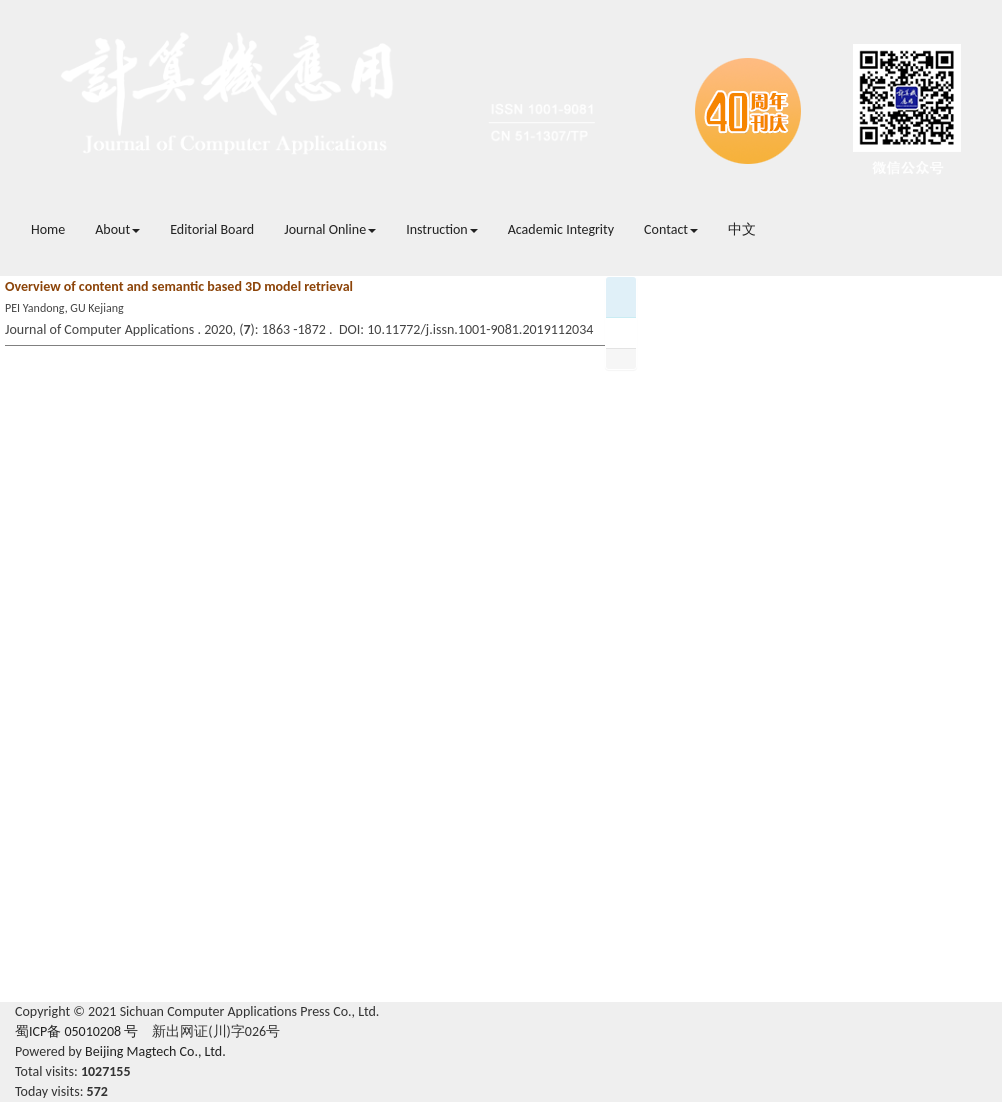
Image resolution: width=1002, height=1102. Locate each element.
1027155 (106, 1071)
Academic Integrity (561, 229)
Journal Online (330, 229)
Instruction (442, 229)
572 (97, 1091)
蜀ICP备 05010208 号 (76, 1031)
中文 (742, 229)
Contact (671, 229)
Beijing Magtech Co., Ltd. (155, 1051)
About (117, 229)
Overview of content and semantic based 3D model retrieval (179, 286)
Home (48, 229)
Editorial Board (212, 229)
